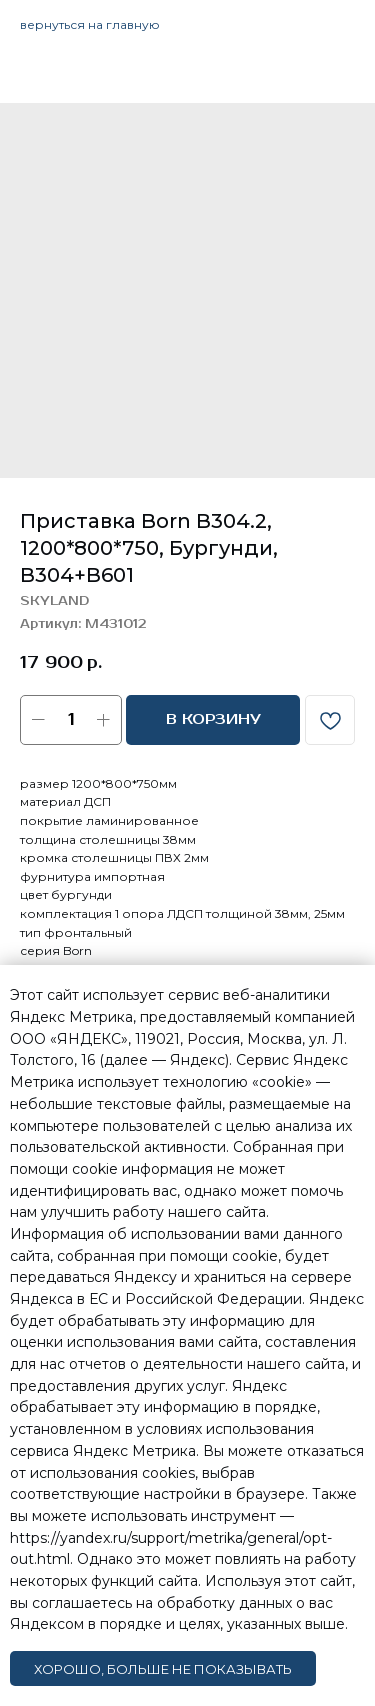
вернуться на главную (90, 24)
